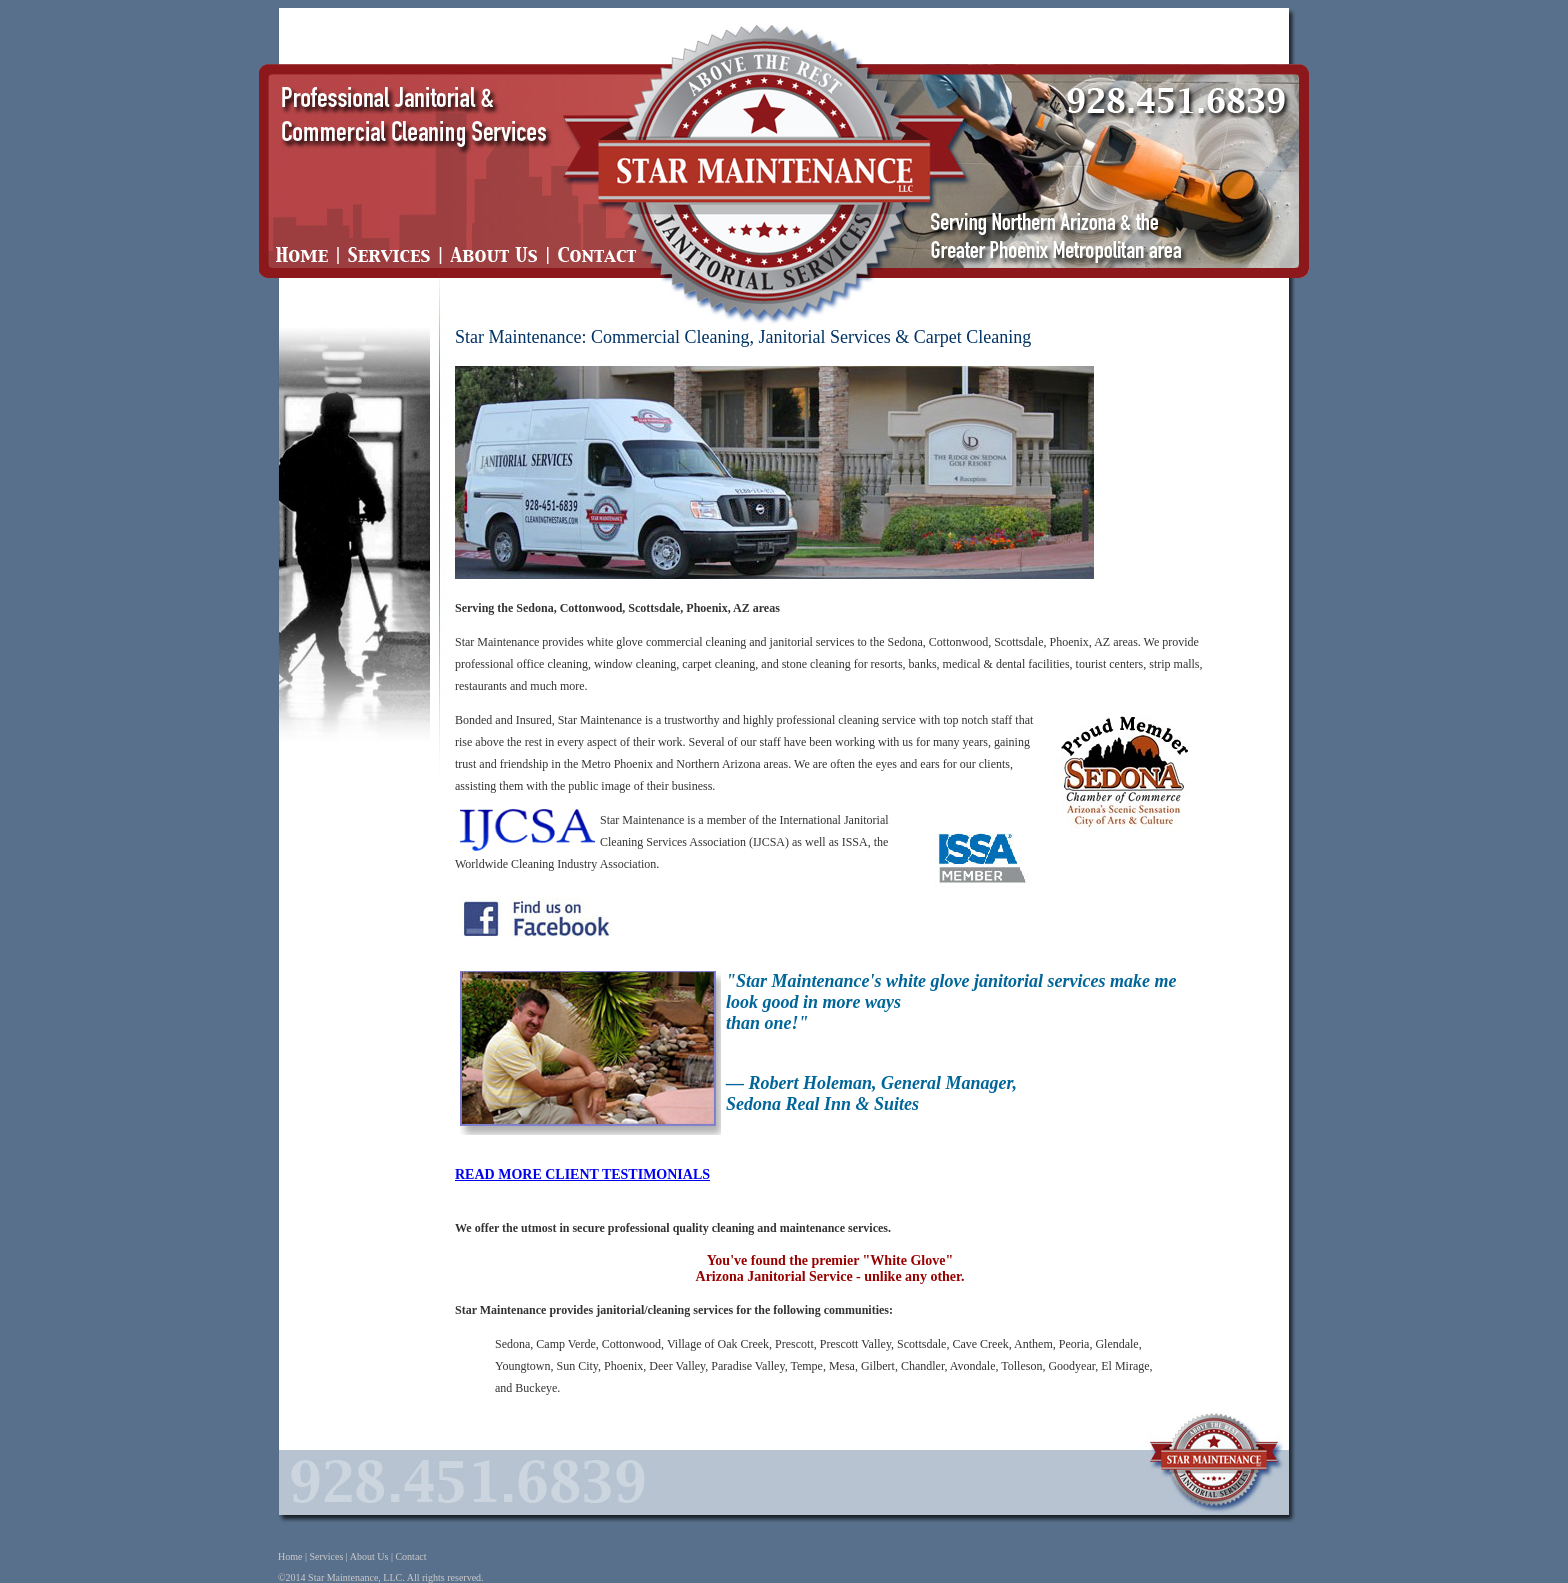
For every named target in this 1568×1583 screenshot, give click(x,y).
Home (290, 1556)
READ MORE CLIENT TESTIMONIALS (582, 1174)
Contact (410, 1556)
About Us (369, 1556)
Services (326, 1556)
